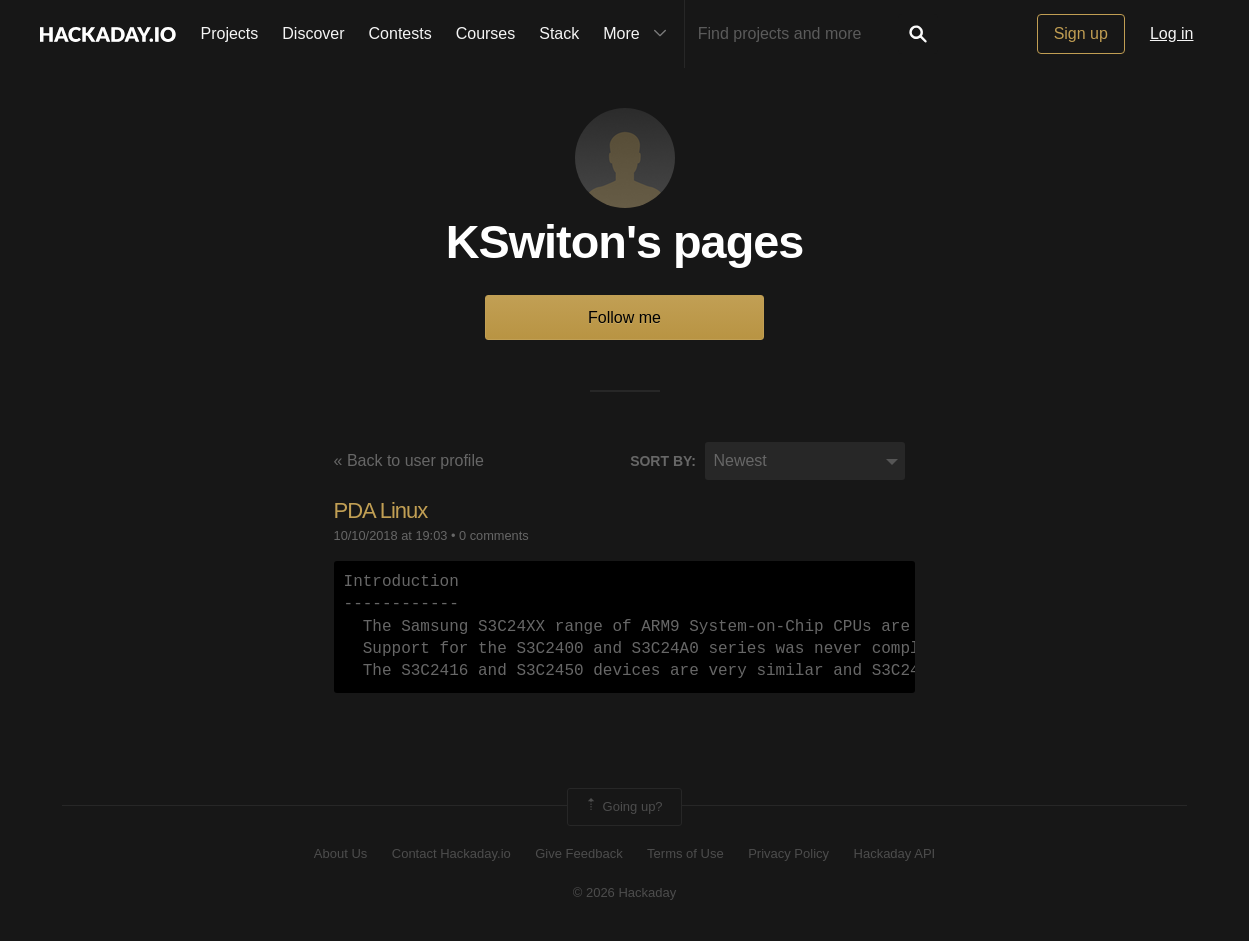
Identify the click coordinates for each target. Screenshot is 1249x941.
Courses (486, 33)
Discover (313, 33)
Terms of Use (685, 853)
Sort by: (663, 461)
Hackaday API (895, 853)
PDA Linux (381, 510)
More (639, 34)
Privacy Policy (788, 853)
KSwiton (536, 242)
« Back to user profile (409, 460)
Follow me (624, 317)
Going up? (623, 807)
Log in (1172, 33)
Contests (400, 33)
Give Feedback (578, 853)
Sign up (1081, 33)
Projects (230, 33)
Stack (559, 33)
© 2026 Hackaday (625, 892)
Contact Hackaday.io (451, 853)
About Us (340, 853)
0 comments (494, 535)
